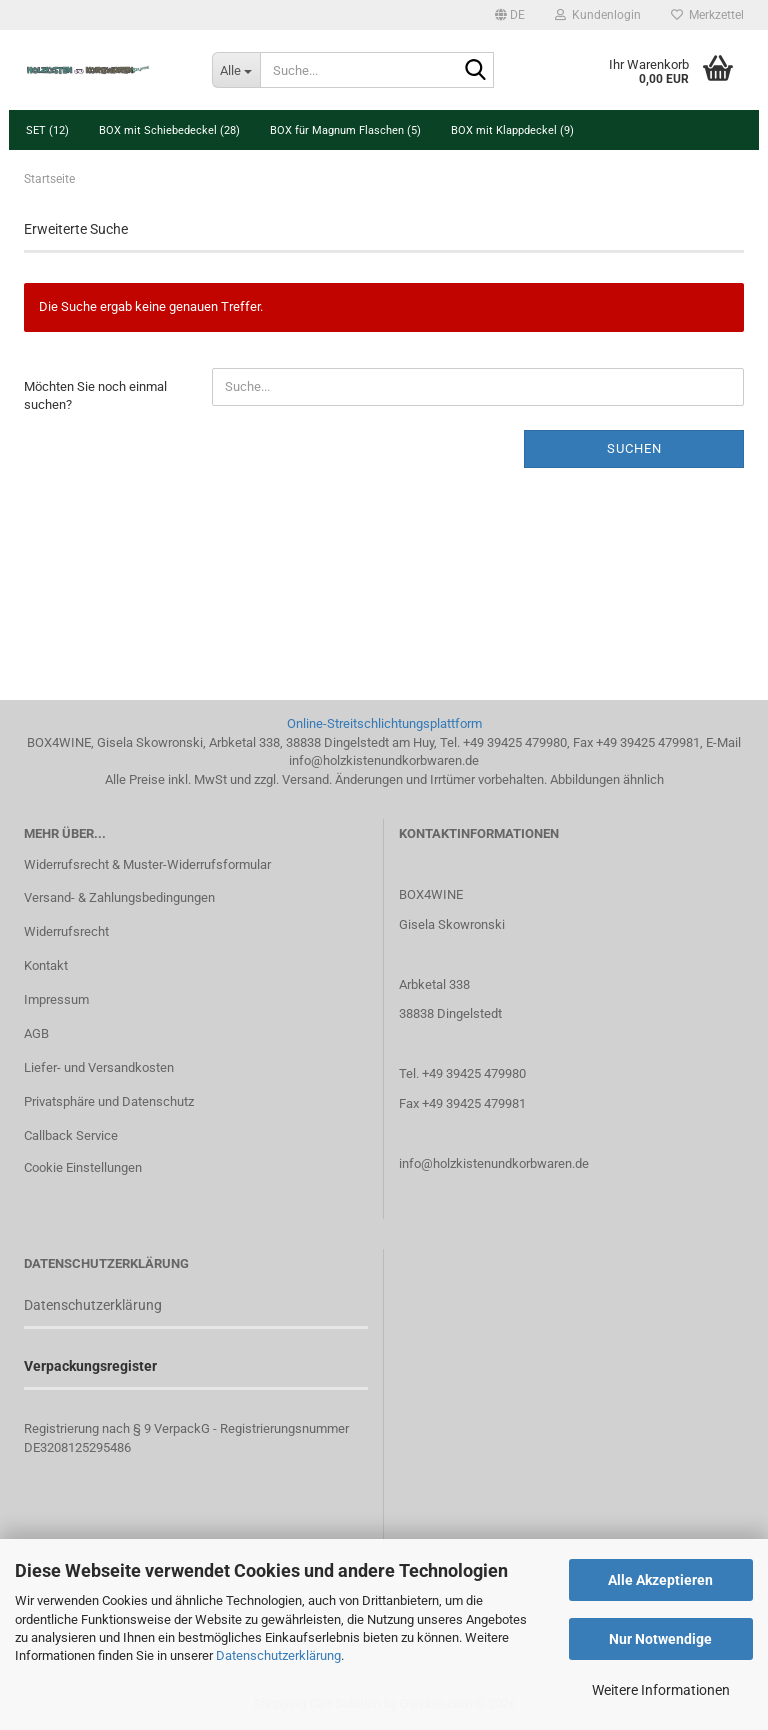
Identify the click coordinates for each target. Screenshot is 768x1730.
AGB (36, 1033)
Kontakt (46, 965)
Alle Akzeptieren (660, 1580)
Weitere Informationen (661, 1690)
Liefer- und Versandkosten (99, 1067)
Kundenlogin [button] (598, 15)
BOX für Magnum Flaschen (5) (345, 130)
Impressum (56, 999)
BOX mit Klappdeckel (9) (512, 130)
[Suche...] (236, 70)
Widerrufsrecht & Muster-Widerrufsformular (147, 864)
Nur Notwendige (660, 1639)
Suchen (634, 448)
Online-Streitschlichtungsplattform (384, 723)
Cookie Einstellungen (83, 1167)
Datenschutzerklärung (278, 1655)
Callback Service (71, 1135)
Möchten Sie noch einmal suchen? (95, 396)
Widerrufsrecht (66, 931)
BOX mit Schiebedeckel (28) (169, 130)
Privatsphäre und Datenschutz (109, 1101)
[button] (510, 15)
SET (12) (47, 130)
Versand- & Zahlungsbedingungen (119, 897)
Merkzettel (707, 15)
